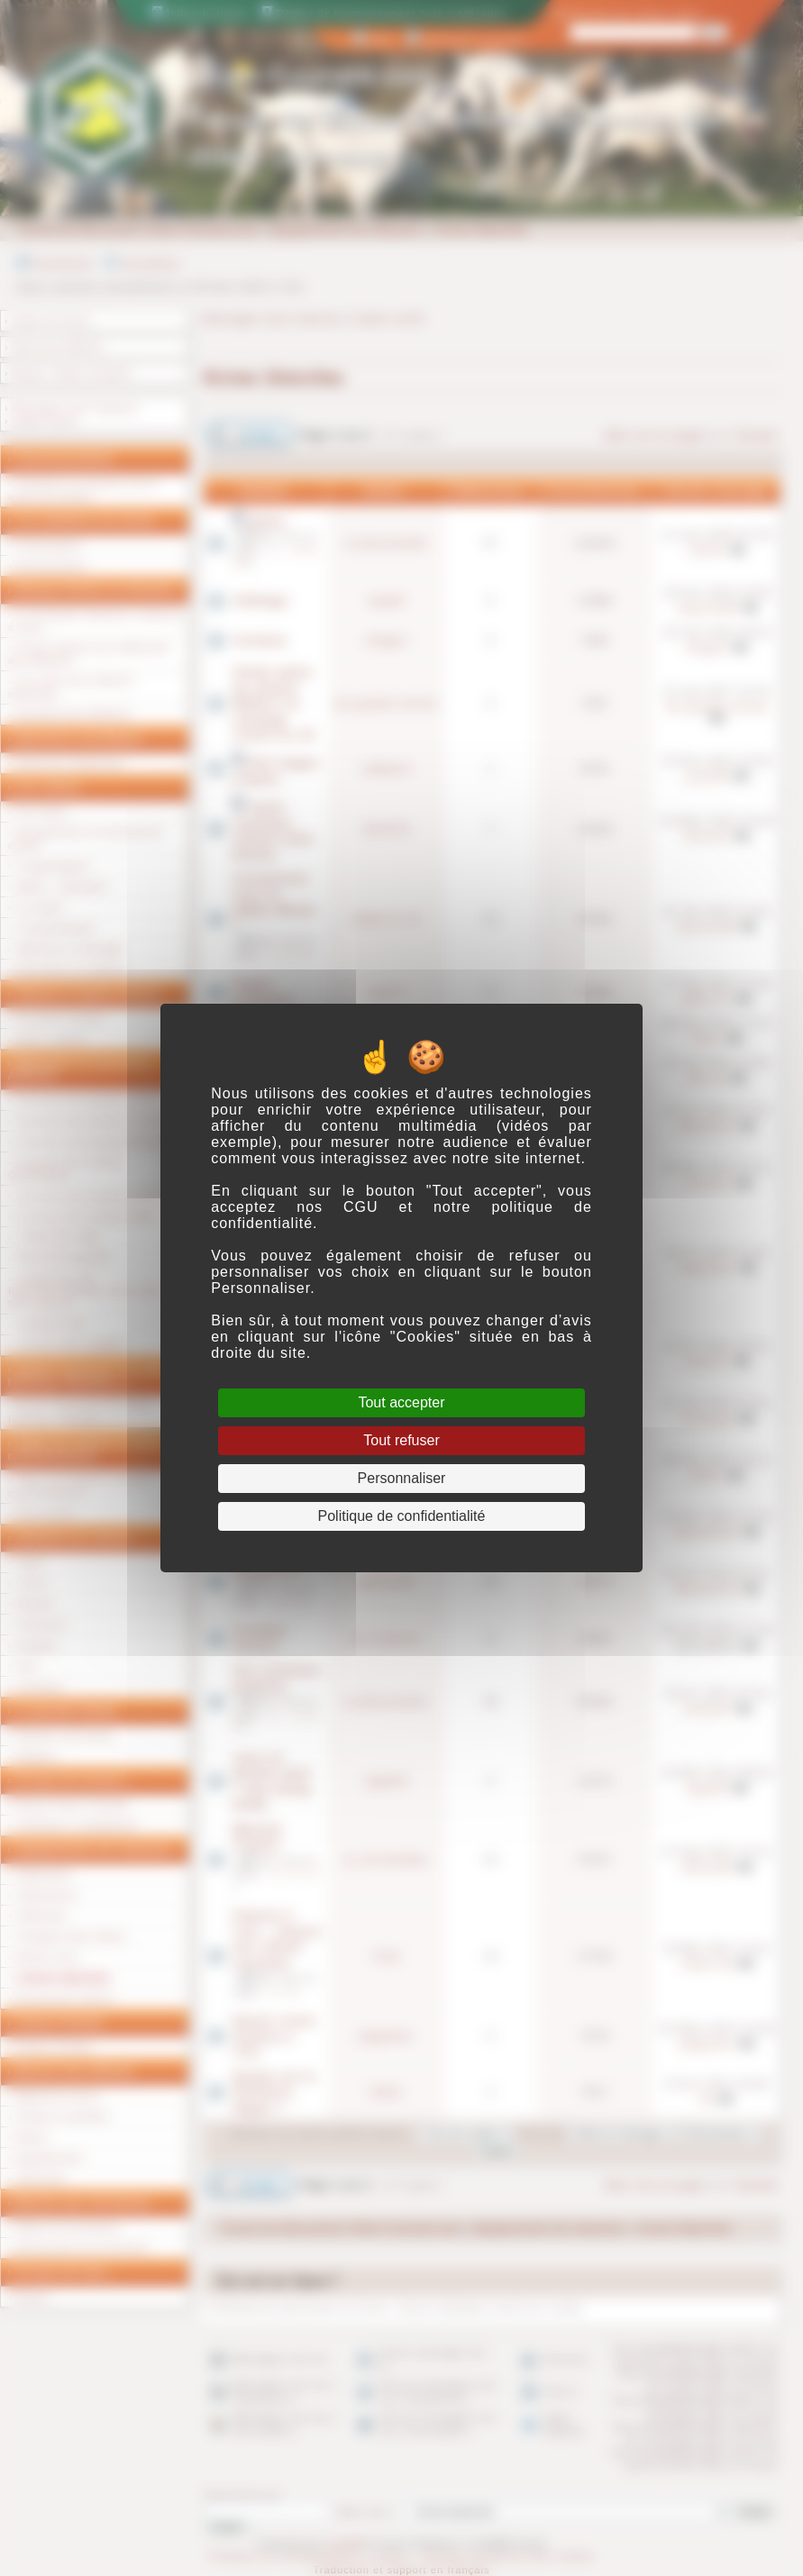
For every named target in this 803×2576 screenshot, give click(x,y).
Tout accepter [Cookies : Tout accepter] (401, 1402)
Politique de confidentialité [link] (402, 1516)
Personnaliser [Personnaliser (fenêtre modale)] (402, 1478)
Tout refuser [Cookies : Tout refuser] (401, 1440)
